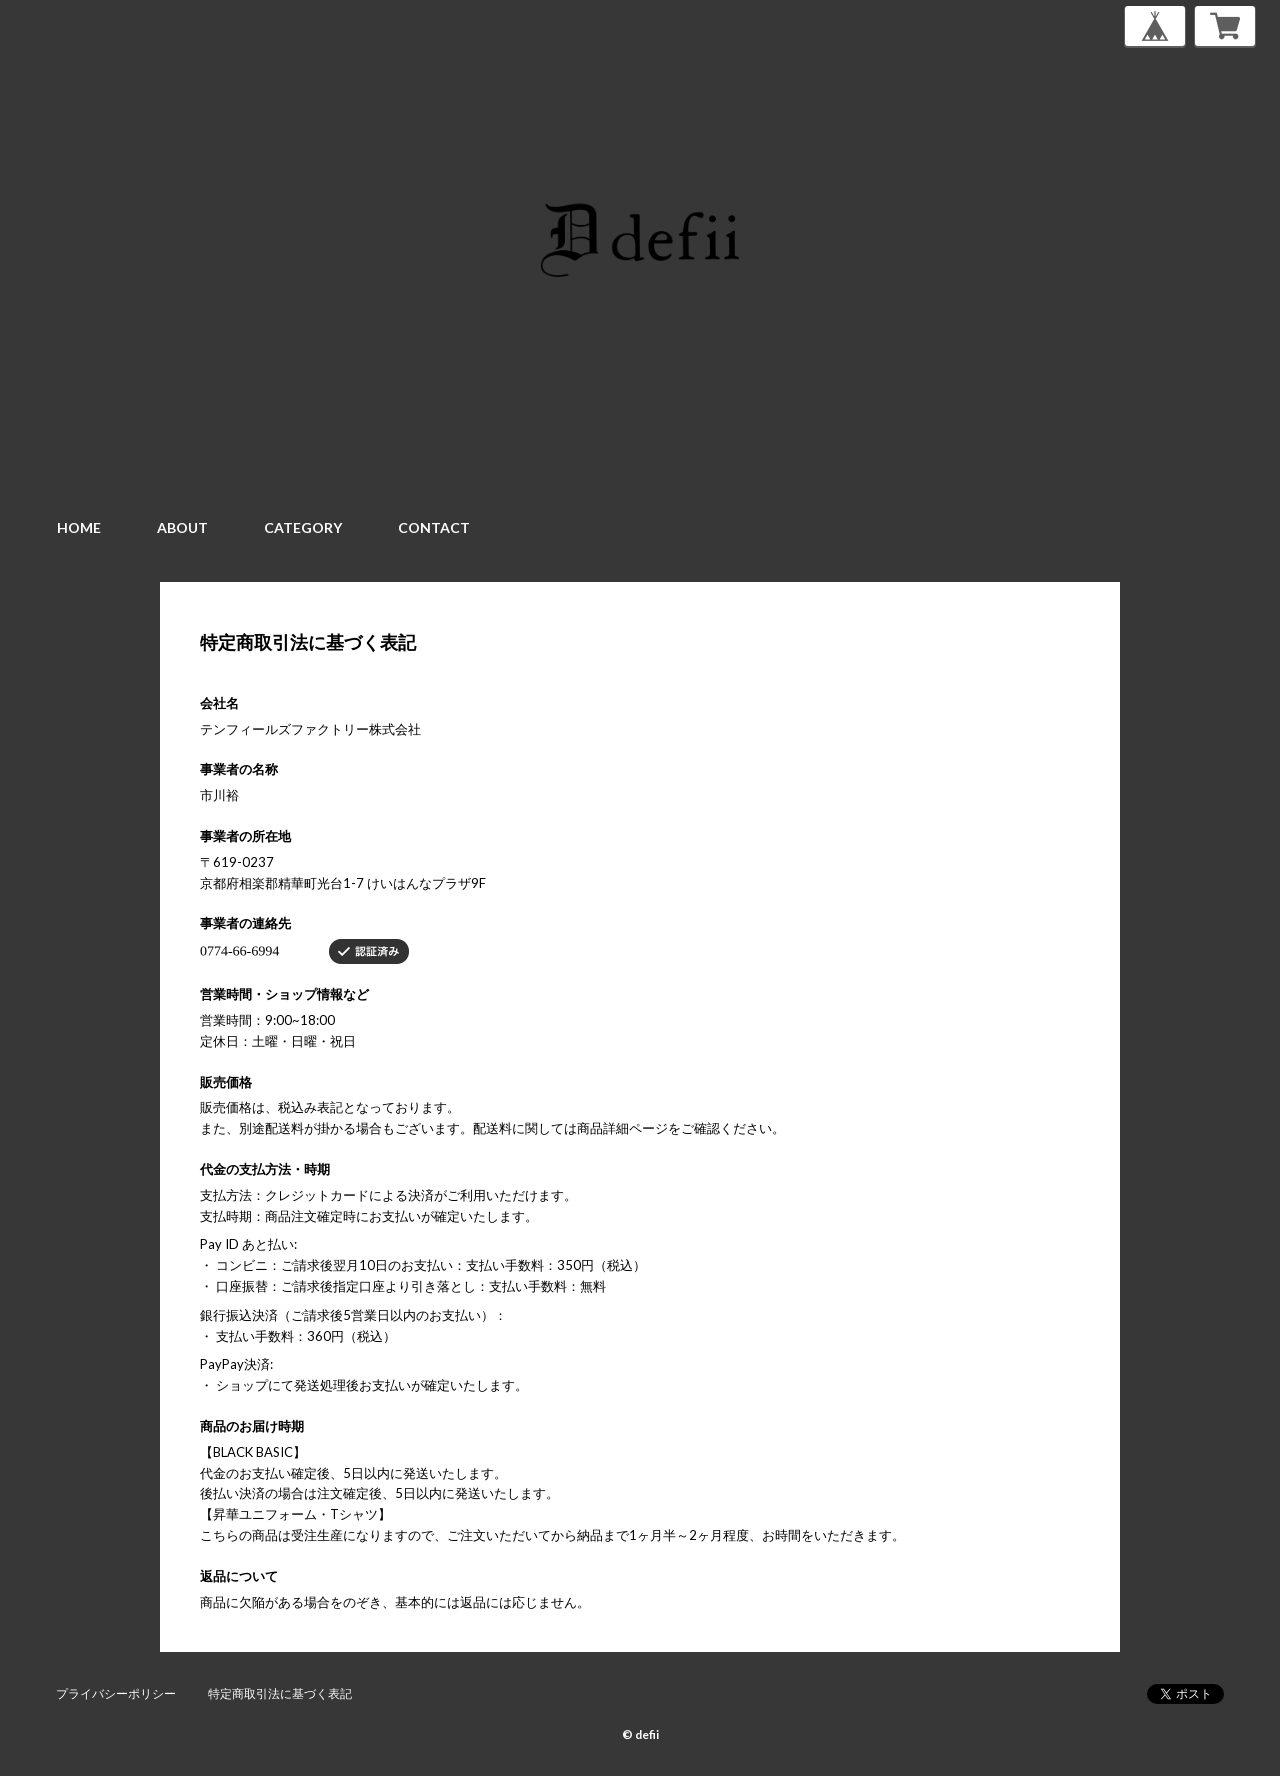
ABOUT (182, 527)
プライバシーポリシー (116, 1693)
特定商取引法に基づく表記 (280, 1693)
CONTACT (434, 527)
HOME (79, 527)
